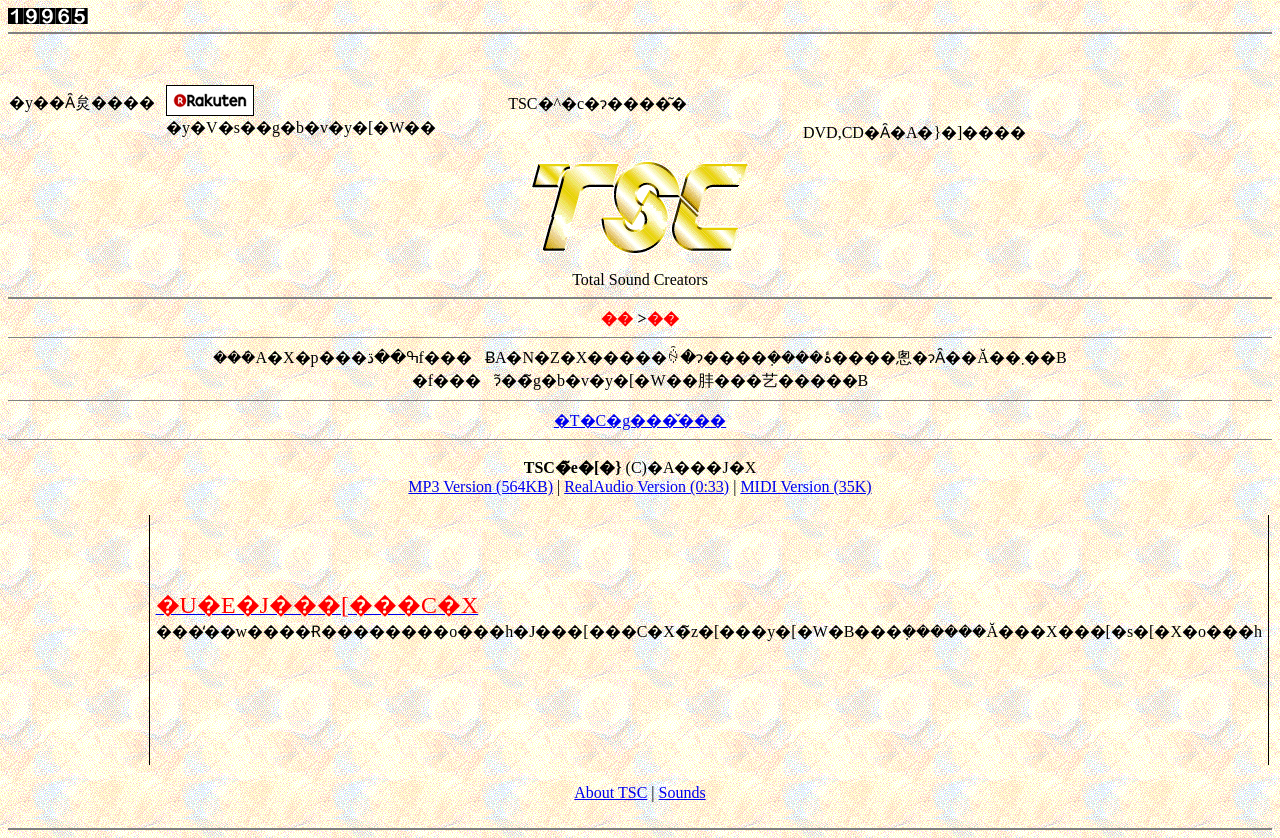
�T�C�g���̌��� (640, 420)
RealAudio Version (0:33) (646, 486)
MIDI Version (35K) (805, 486)
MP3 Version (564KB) (480, 486)
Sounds (682, 792)
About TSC (610, 792)
